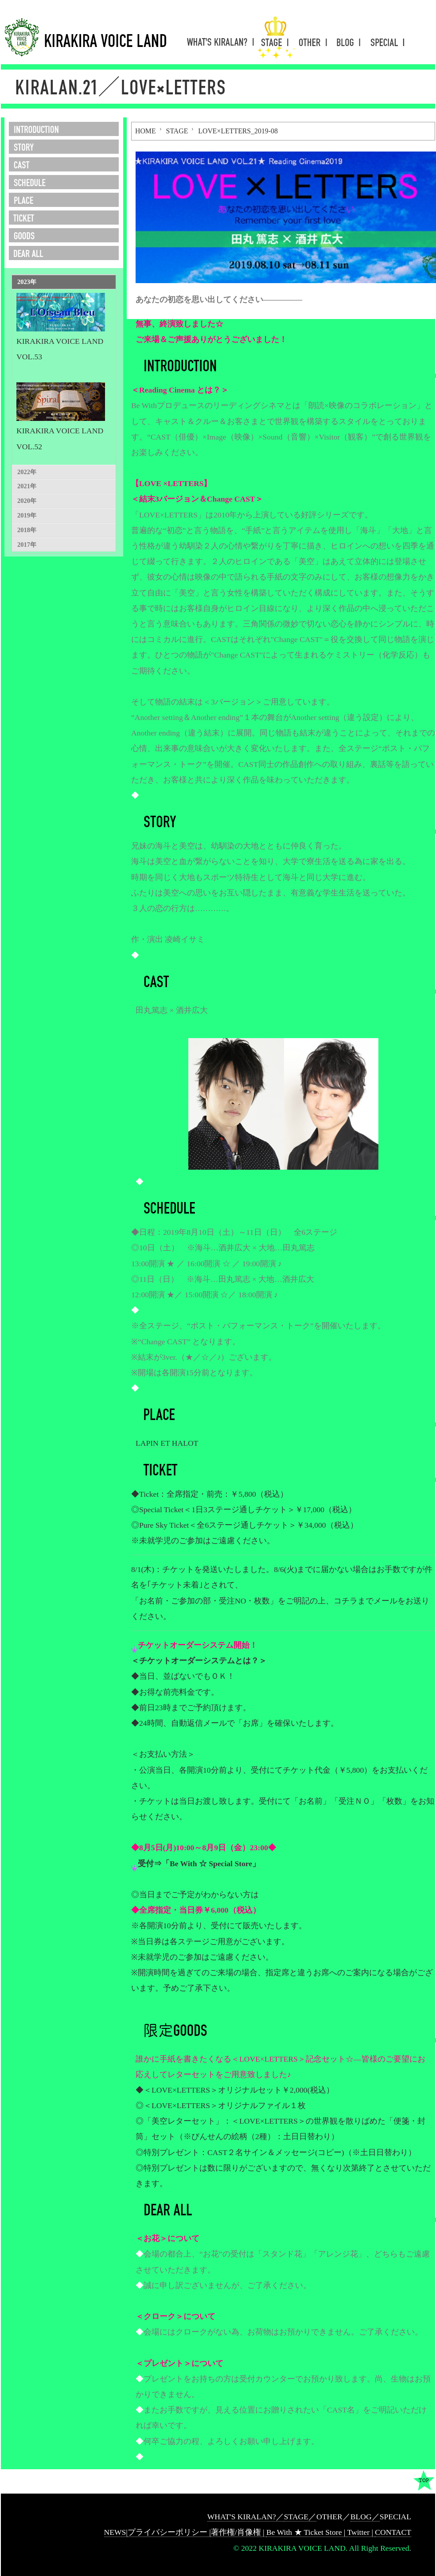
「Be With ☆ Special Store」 (211, 1863)
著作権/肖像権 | (238, 2532)
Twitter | (361, 2532)
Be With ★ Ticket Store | (306, 2532)
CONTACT (393, 2532)
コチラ (346, 1600)
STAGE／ (300, 2516)
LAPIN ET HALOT (167, 1443)
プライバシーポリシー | (169, 2532)
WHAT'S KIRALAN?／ (245, 2516)
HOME (145, 131)
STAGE (177, 131)
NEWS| (116, 2532)
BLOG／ (365, 2516)
